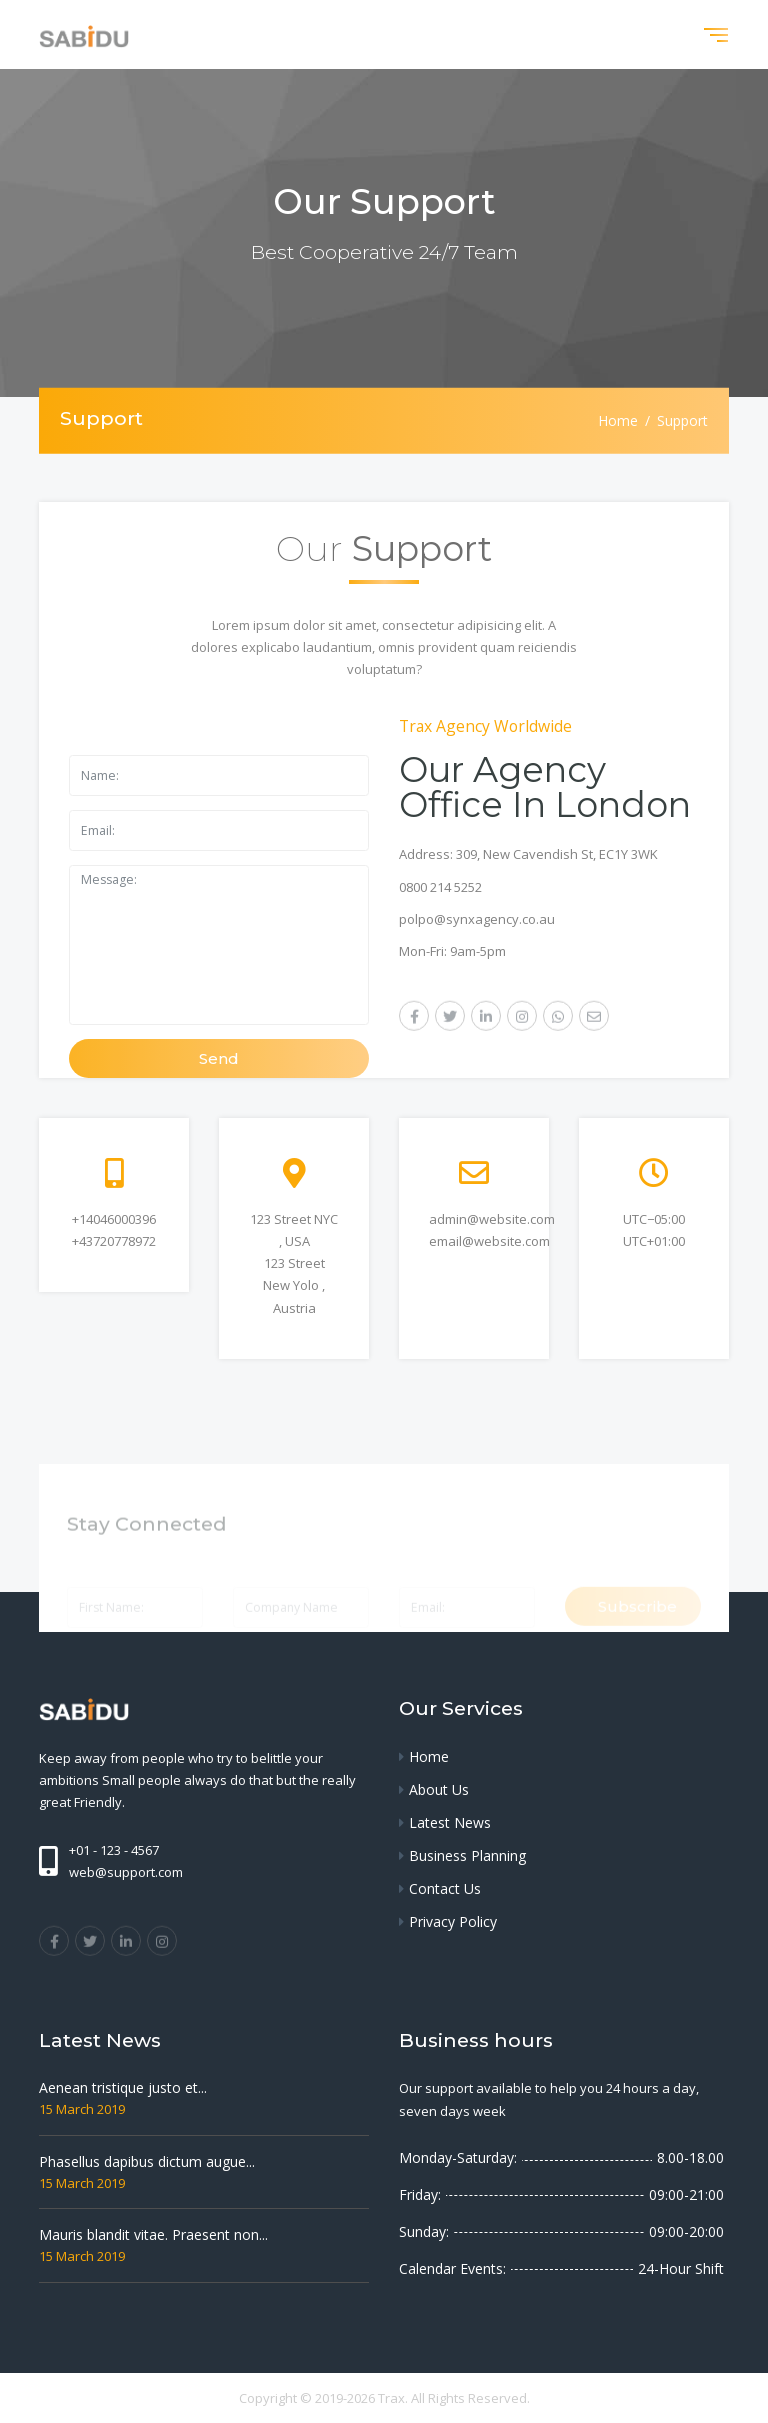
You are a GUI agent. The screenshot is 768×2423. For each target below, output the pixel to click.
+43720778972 (114, 1241)
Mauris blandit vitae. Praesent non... (153, 2234)
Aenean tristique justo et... (123, 2087)
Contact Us (445, 1888)
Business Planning (467, 1855)
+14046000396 (114, 1219)
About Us (439, 1789)
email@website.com (489, 1241)
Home (618, 420)
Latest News (450, 1822)
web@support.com (126, 1872)
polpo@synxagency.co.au (477, 919)
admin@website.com (492, 1219)
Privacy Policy (453, 1921)
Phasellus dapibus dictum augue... (147, 2161)
